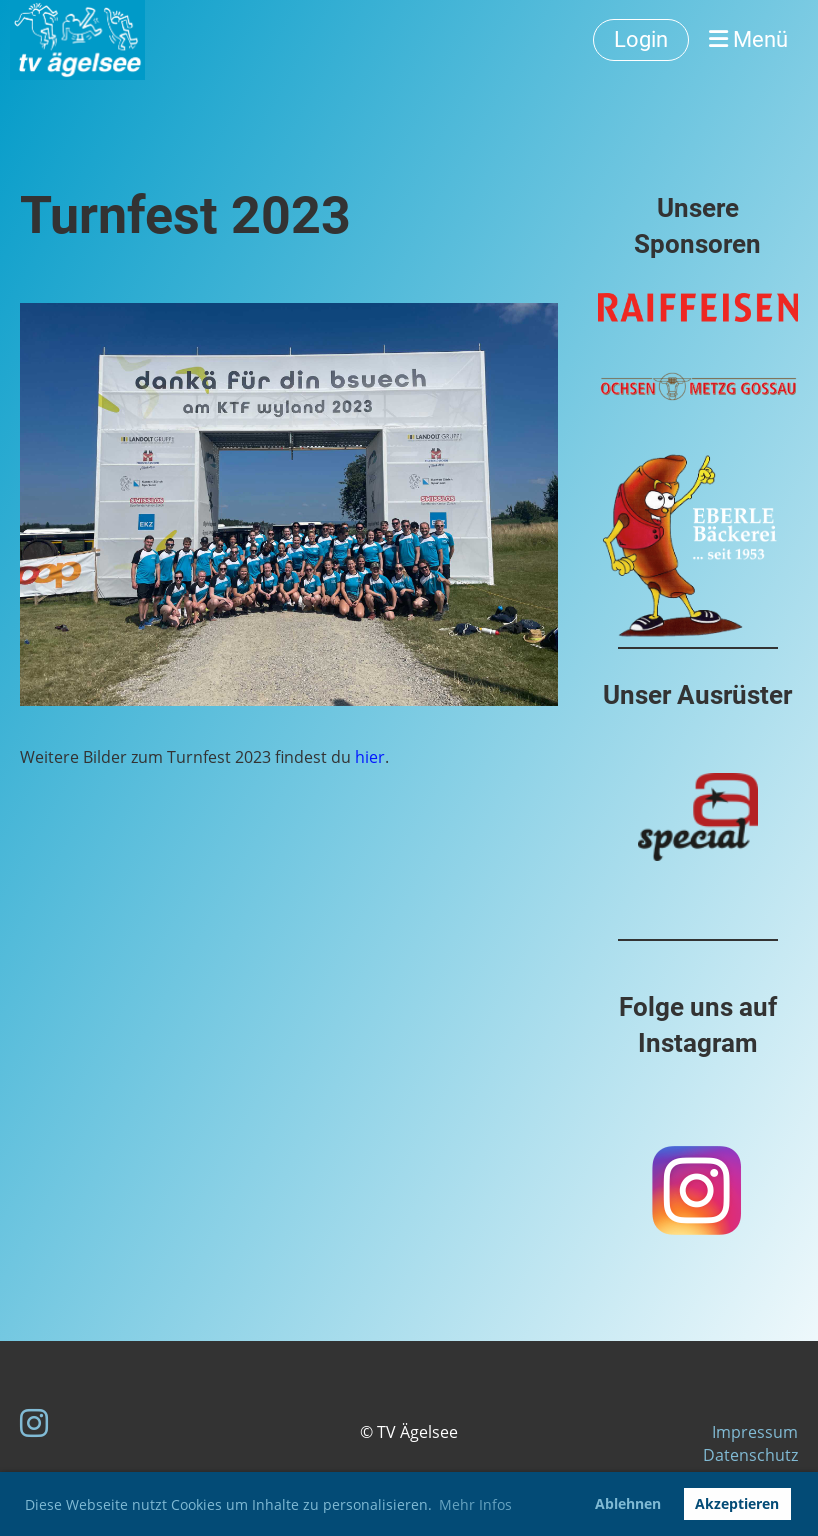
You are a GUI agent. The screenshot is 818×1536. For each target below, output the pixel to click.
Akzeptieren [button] (737, 1503)
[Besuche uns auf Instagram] (34, 1422)
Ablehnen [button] (628, 1503)
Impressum (755, 1432)
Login (641, 39)
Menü (748, 39)
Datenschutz (750, 1455)
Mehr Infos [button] (475, 1504)
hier (370, 757)
